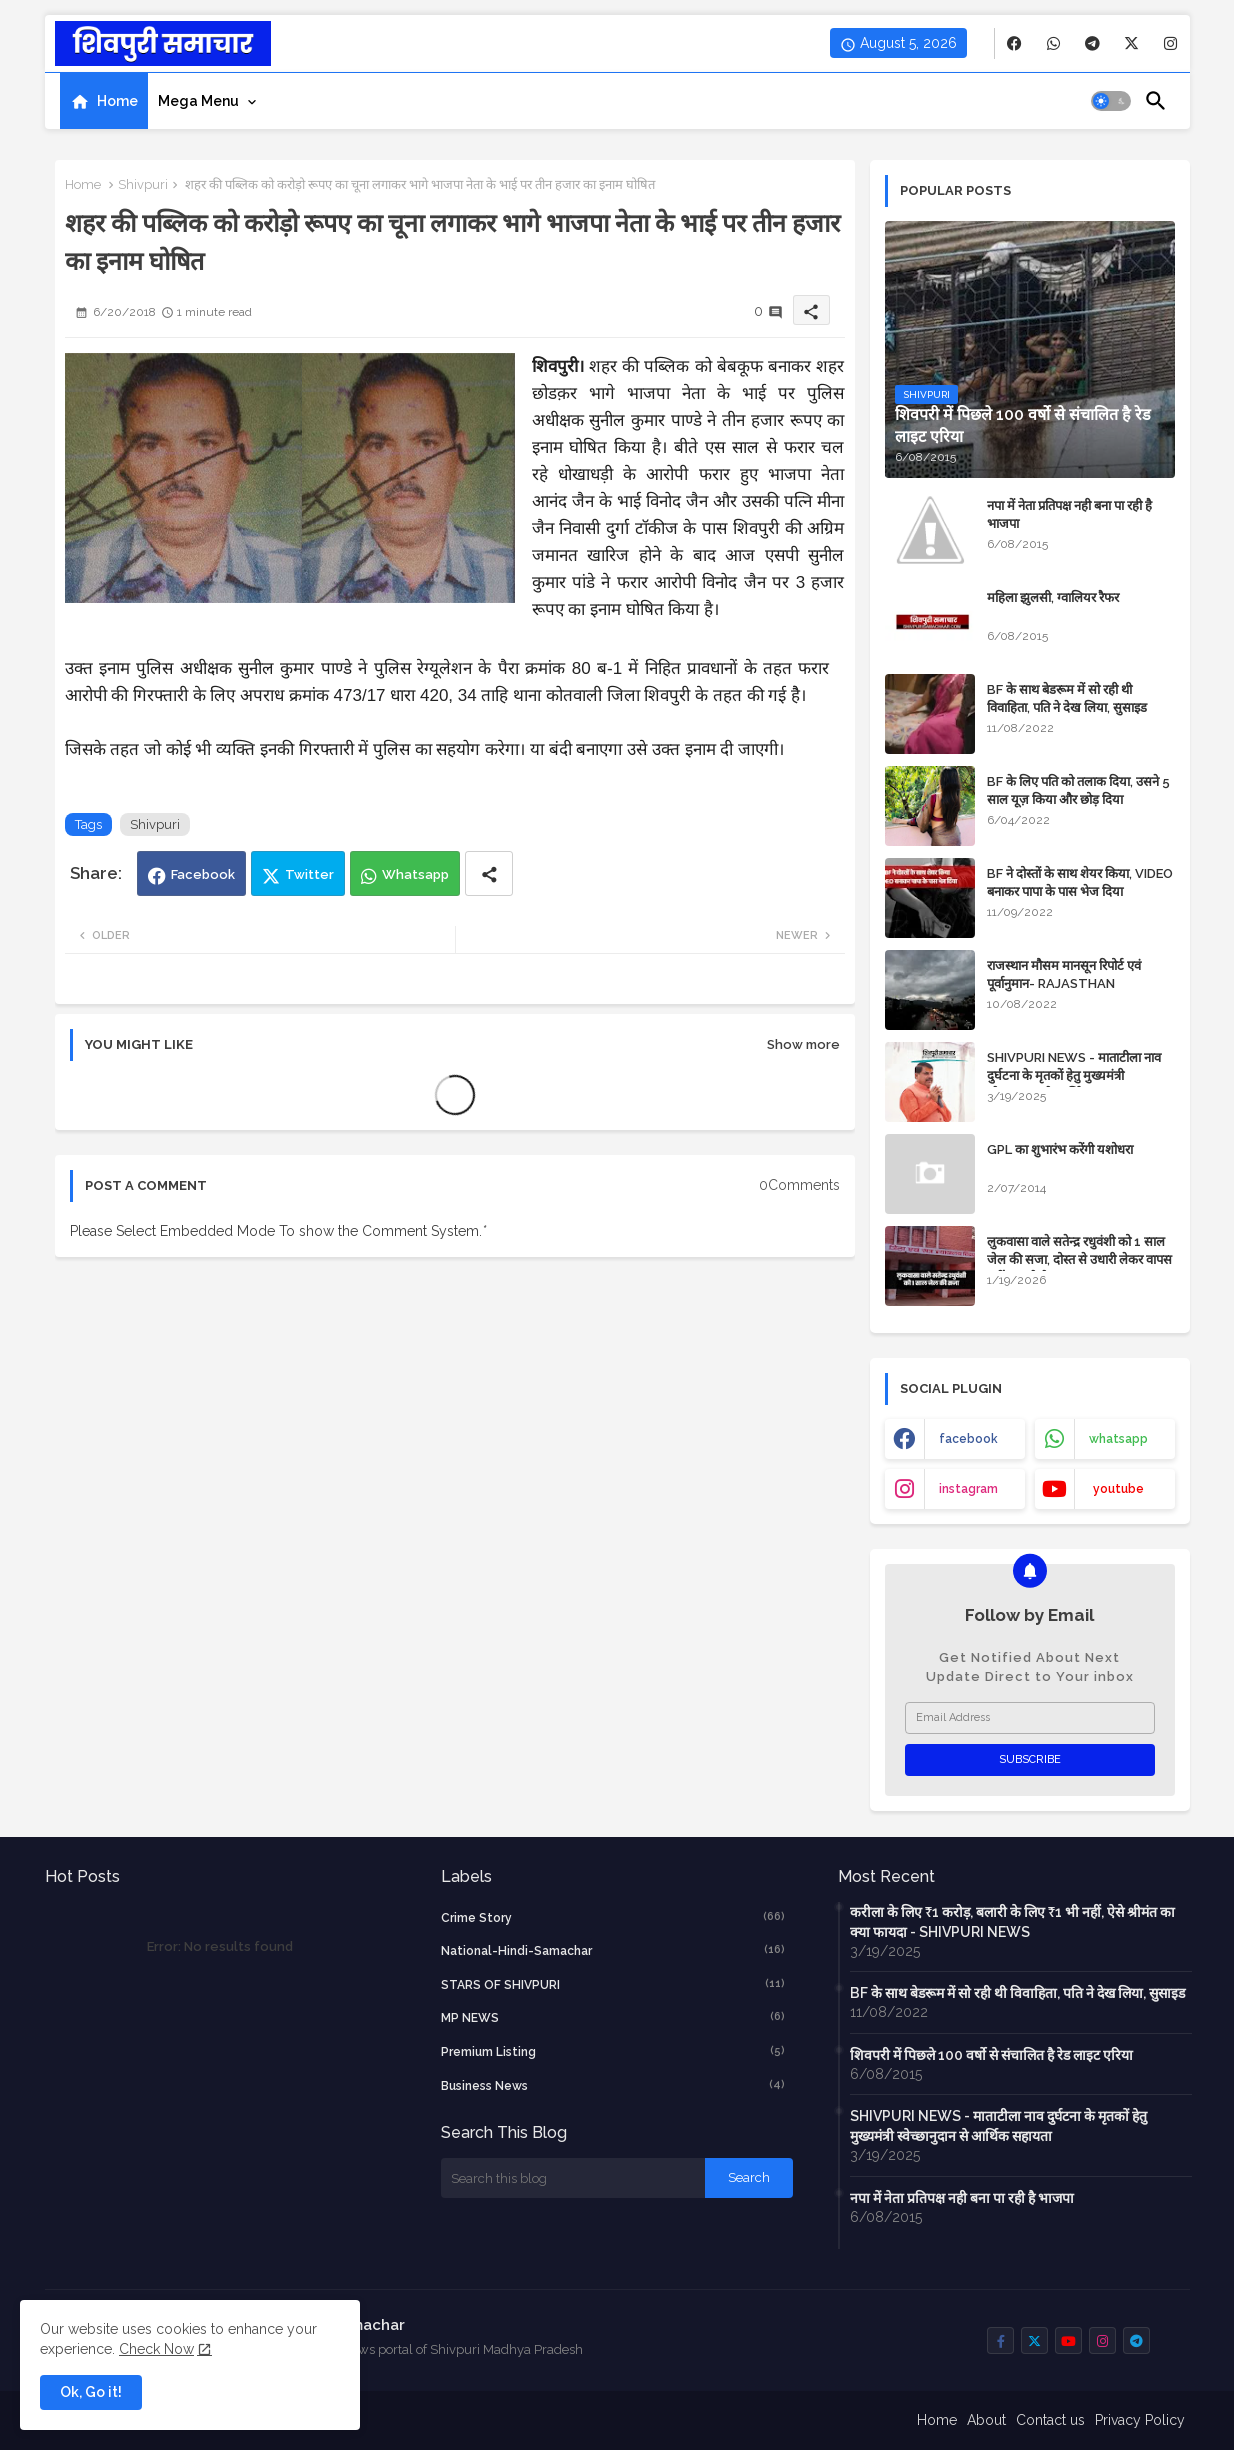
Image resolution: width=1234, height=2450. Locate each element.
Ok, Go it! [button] (91, 2392)
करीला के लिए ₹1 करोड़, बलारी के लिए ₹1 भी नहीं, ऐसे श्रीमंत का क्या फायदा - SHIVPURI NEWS (1012, 1922)
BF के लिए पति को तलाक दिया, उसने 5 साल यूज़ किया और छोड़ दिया (1078, 790)
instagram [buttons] (968, 1489)
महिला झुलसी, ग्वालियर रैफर (1053, 597)
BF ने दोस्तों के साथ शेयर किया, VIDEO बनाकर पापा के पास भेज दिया (1080, 882)
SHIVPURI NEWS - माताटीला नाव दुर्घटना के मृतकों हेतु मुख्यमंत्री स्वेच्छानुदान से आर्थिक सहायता (1074, 1075)
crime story (613, 1917)
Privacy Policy (1140, 2420)
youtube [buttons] (1118, 1489)
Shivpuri (143, 184)
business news (613, 2085)
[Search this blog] (573, 2178)
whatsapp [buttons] (1118, 1439)
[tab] (104, 101)
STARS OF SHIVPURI (613, 1984)
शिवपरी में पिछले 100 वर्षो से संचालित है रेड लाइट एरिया (991, 2055)
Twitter (309, 874)
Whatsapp (415, 874)
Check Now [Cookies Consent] (156, 2349)
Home (117, 101)
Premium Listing (613, 2051)
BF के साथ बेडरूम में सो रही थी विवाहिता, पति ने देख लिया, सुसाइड (1067, 698)
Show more (803, 1044)
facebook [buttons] (968, 1439)
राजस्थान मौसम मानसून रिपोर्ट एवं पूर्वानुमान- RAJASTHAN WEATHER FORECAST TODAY (1078, 983)
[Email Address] (1030, 1718)
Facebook (203, 874)
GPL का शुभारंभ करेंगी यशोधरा (1060, 1149)
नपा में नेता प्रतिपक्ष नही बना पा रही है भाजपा (1069, 514)
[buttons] (1014, 43)
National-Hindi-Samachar (613, 1950)
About (986, 2420)
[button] (1111, 101)
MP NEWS (613, 2017)
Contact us (1050, 2420)
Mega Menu (198, 101)
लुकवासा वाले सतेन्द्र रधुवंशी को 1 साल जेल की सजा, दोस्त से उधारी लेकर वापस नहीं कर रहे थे (1079, 1259)
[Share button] (489, 873)
